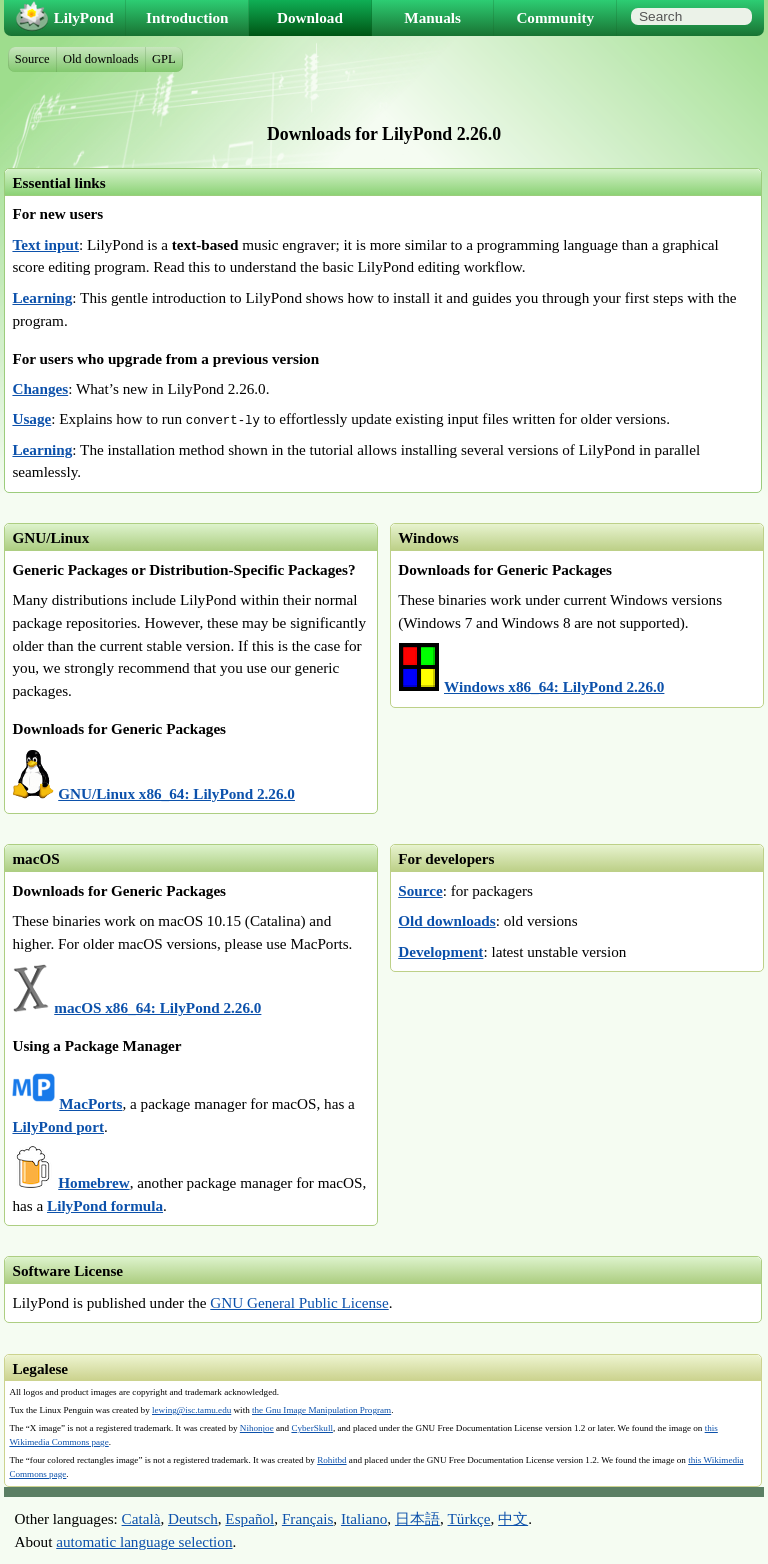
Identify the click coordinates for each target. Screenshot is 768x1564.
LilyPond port (58, 1126)
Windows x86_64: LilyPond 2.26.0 (554, 686)
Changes (40, 388)
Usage (31, 418)
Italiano (364, 1518)
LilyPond (84, 17)
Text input (45, 244)
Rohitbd (331, 1460)
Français (307, 1518)
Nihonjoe (257, 1428)
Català (141, 1518)
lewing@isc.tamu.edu (191, 1410)
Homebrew (93, 1182)
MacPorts (90, 1103)
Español (249, 1518)
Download (310, 17)
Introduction (187, 17)
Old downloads (447, 920)
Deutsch (193, 1518)
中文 (513, 1518)
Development (440, 951)
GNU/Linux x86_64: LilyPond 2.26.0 (176, 793)
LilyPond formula (105, 1205)
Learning (42, 297)
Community (555, 17)
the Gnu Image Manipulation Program (321, 1410)
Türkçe (469, 1518)
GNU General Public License (299, 1302)
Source (420, 890)
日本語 (417, 1518)
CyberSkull (312, 1428)
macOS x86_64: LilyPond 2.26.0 (157, 1007)
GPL (164, 59)
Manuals (432, 17)
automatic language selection (144, 1541)
